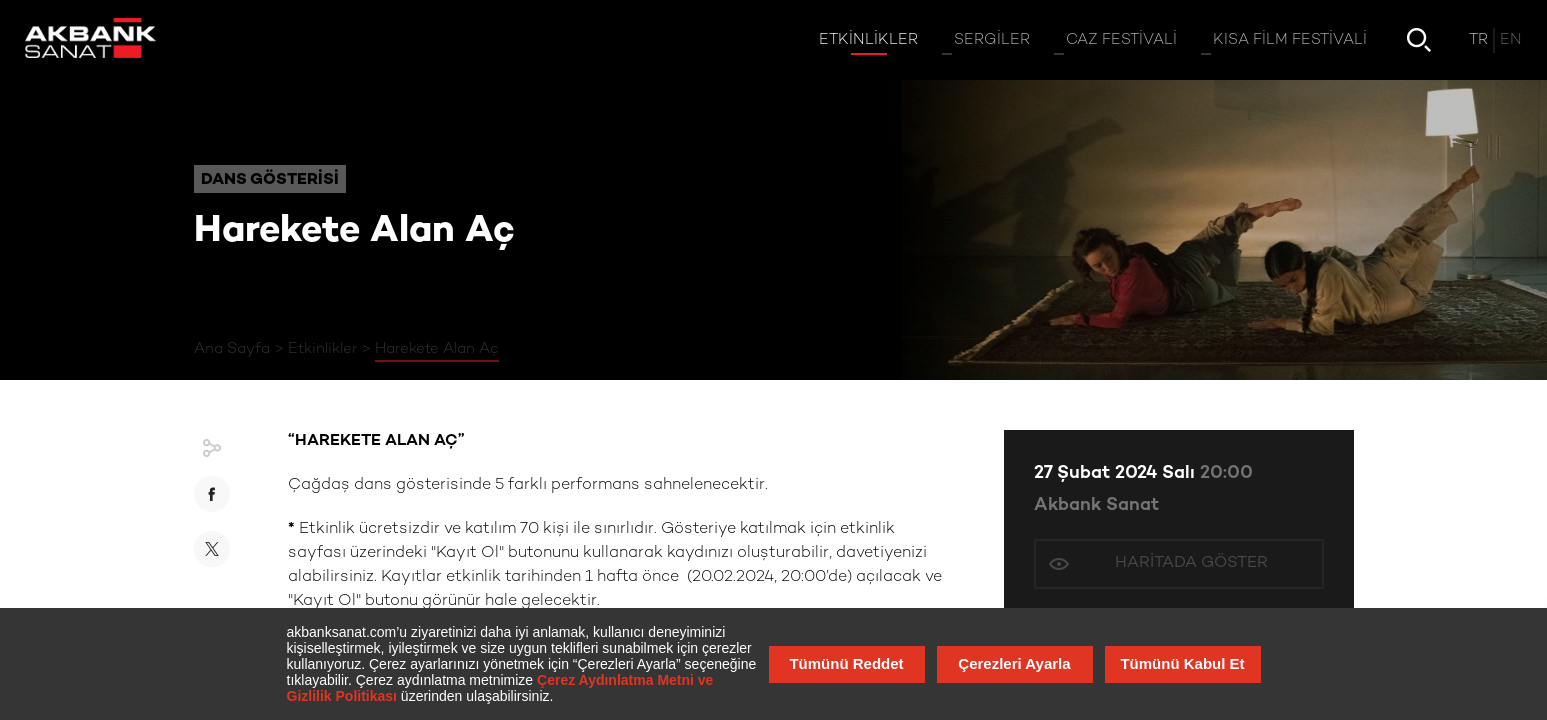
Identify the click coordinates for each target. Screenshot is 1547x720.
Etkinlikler (322, 349)
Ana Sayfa (232, 349)
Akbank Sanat (1096, 505)
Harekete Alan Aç (437, 349)
